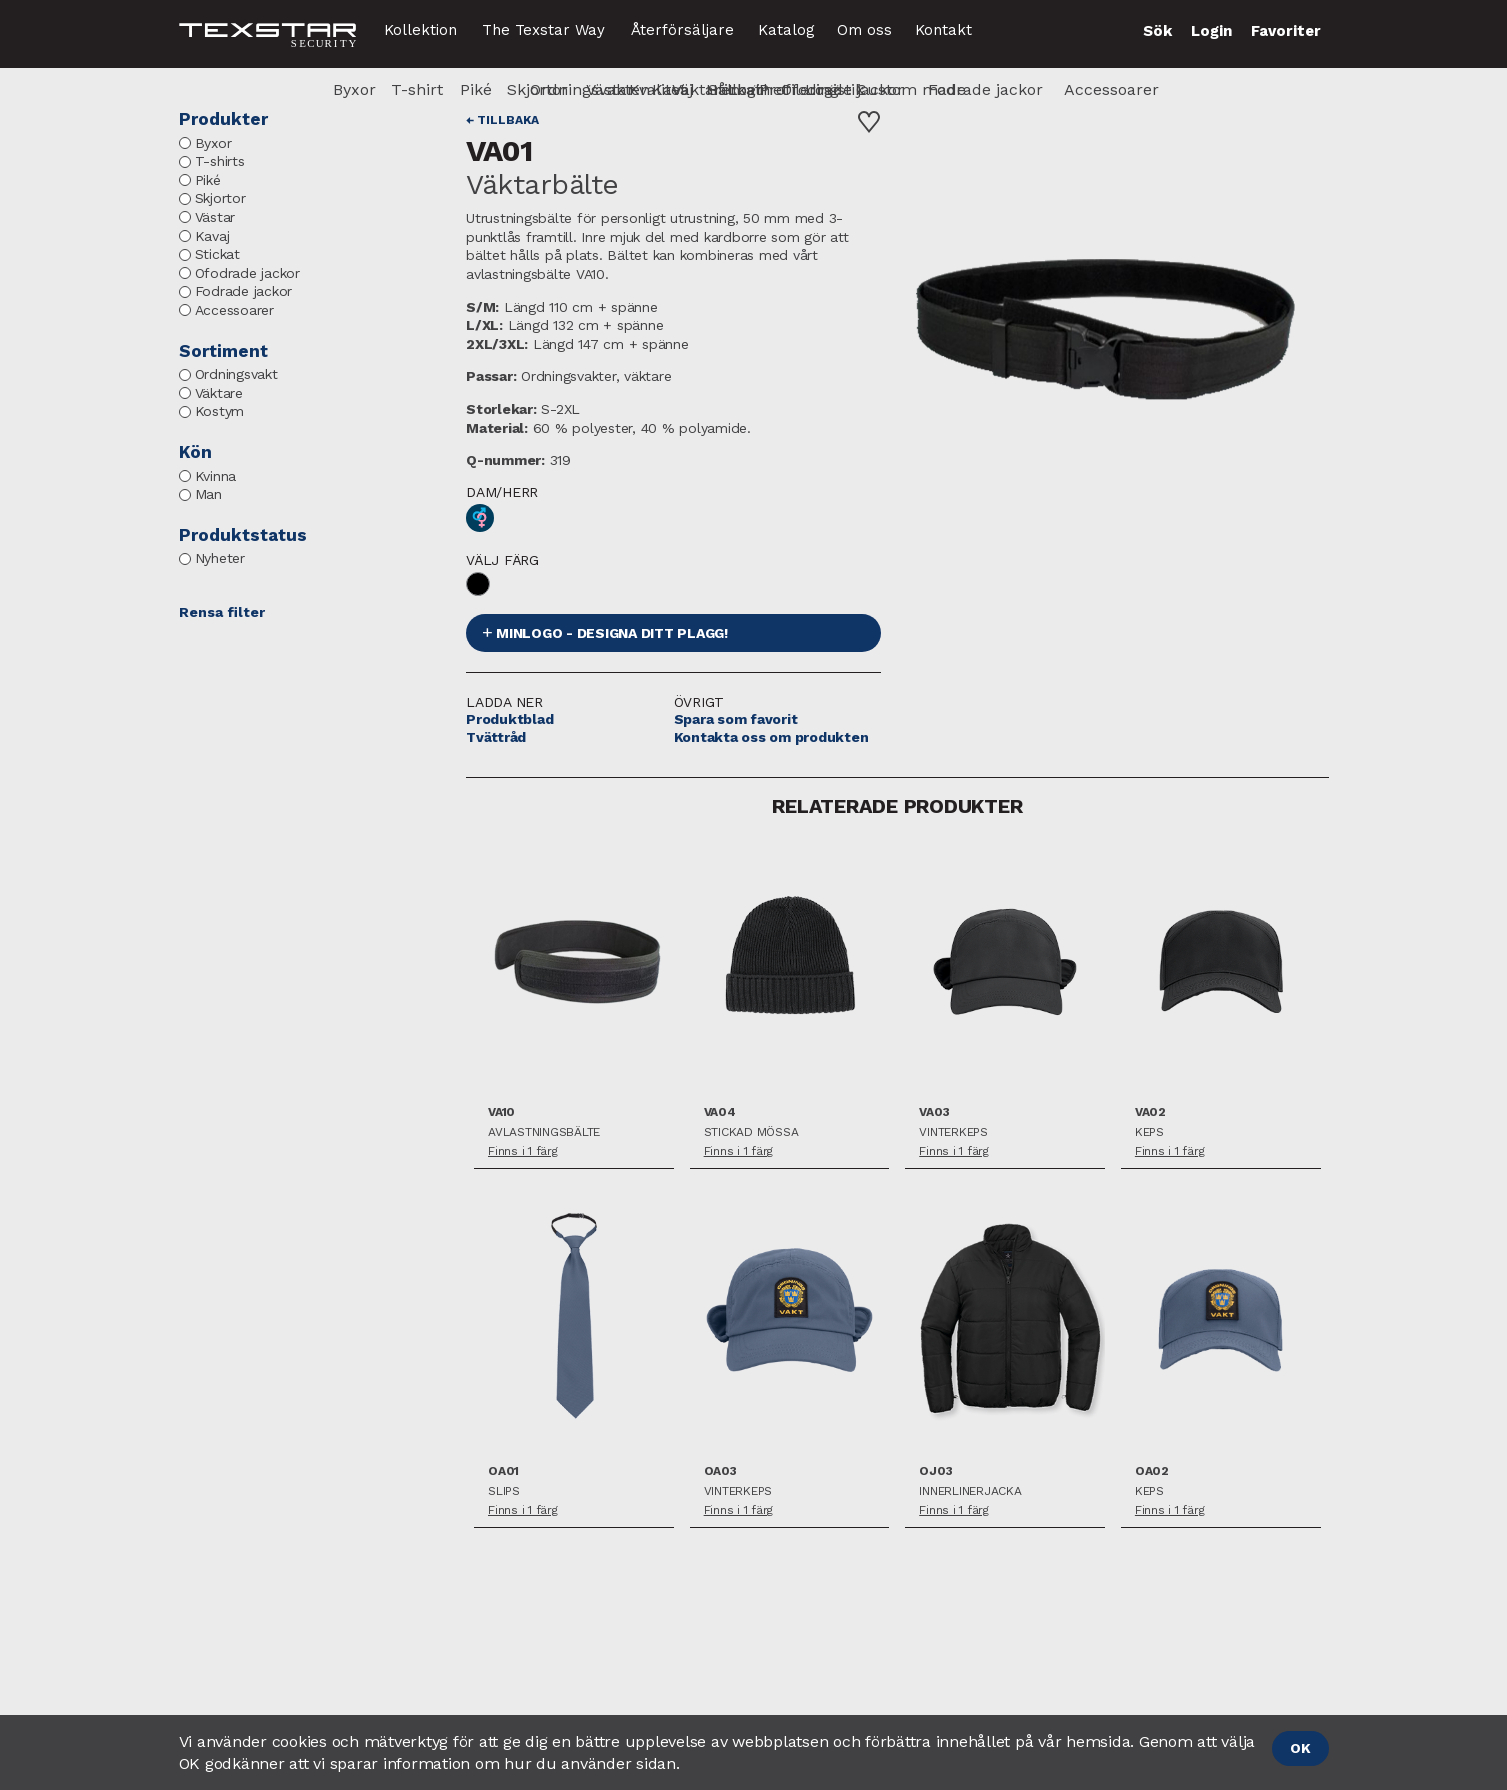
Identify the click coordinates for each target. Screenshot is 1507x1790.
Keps (1149, 1132)
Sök (1157, 31)
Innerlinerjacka (970, 1491)
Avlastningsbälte (544, 1132)
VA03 (934, 1112)
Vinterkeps (953, 1132)
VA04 (720, 1112)
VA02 (1150, 1112)
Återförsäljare (682, 30)
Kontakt (943, 30)
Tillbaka (508, 120)
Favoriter (1286, 31)
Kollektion (420, 30)
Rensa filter (222, 612)
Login (1211, 31)
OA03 (720, 1471)
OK (1300, 1748)
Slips (504, 1491)
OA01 (503, 1471)
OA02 (1152, 1471)
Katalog (786, 30)
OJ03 (935, 1471)
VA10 (501, 1112)
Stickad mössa (751, 1132)
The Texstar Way (543, 30)
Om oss (864, 30)
